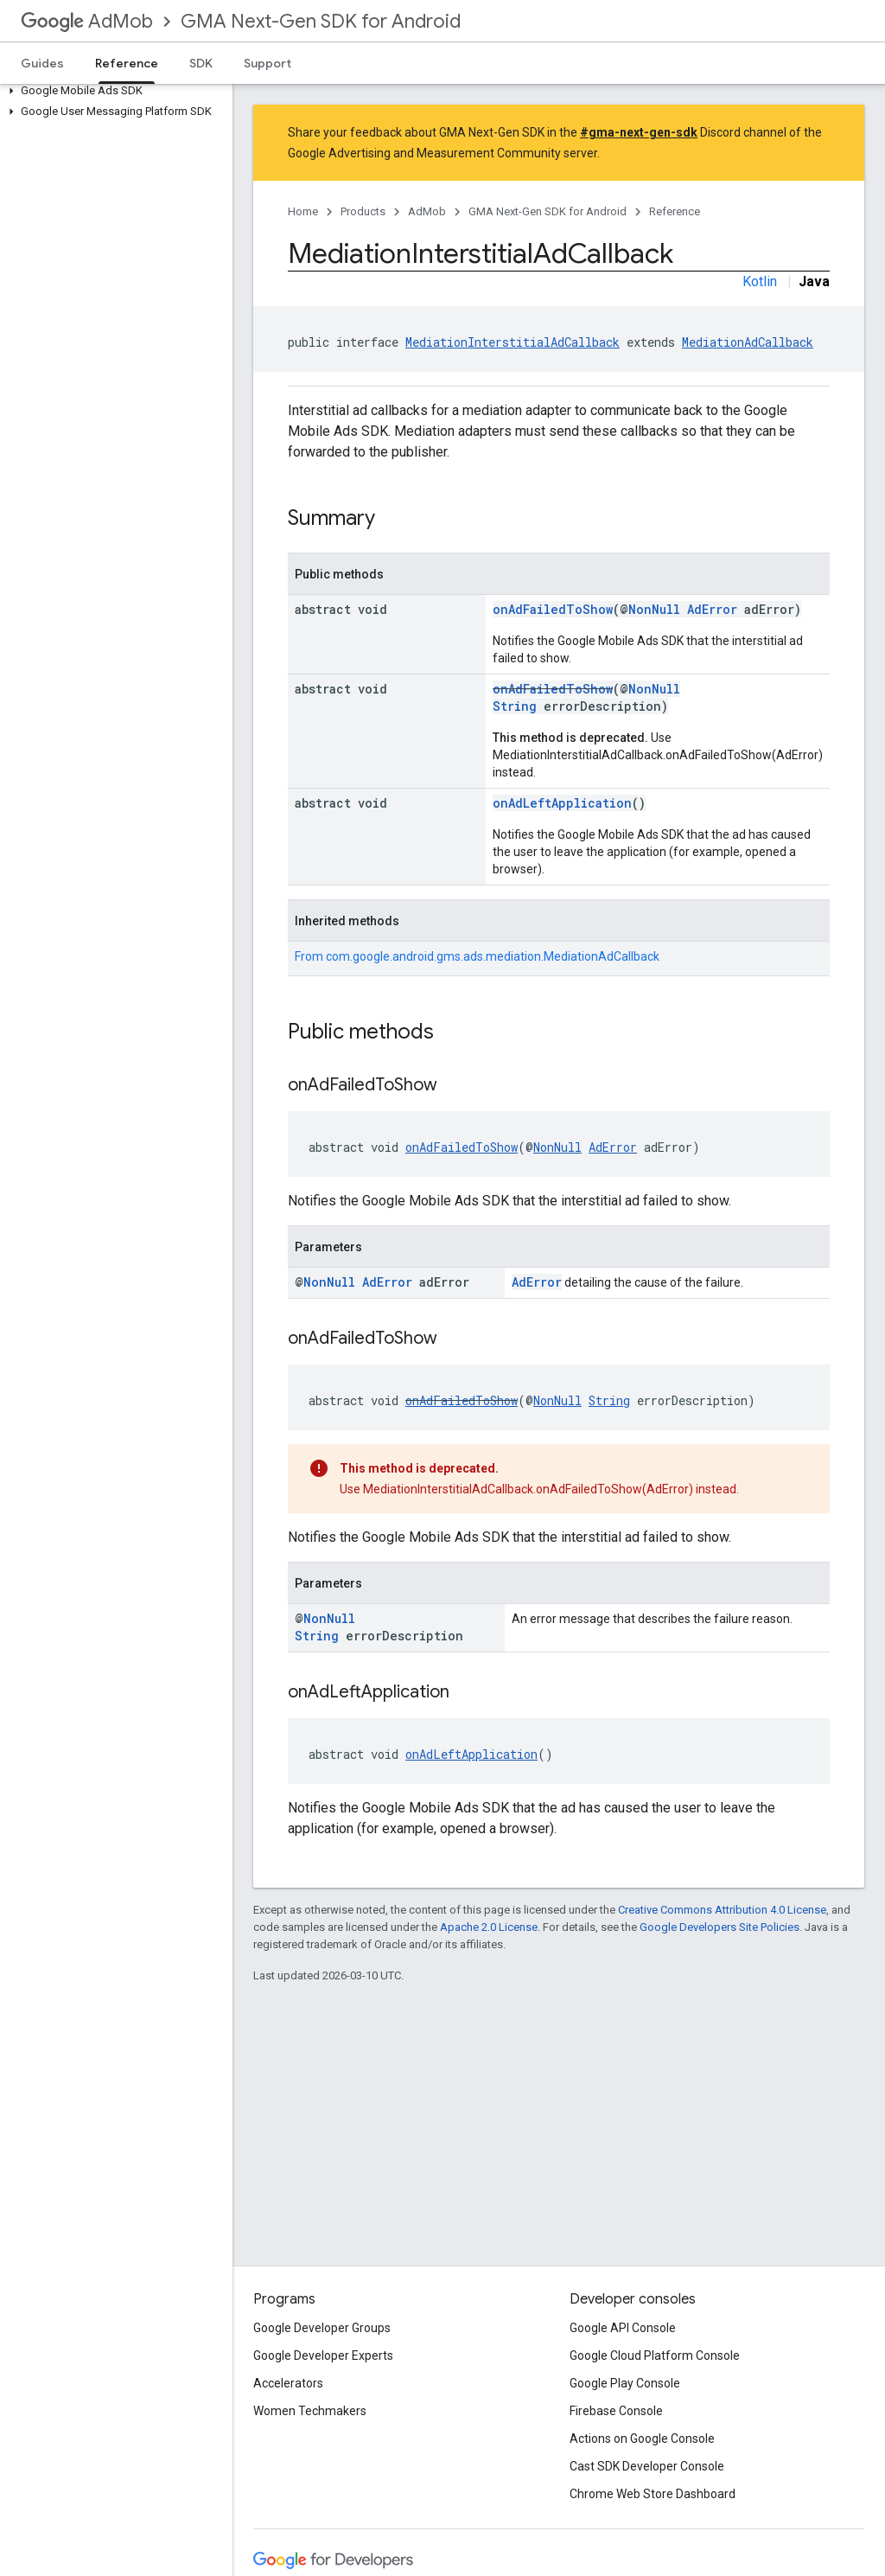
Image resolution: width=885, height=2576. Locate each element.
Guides (42, 63)
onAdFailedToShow (553, 609)
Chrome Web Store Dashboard (652, 2494)
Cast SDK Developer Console (647, 2466)
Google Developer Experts (323, 2355)
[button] (113, 90)
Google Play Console (625, 2383)
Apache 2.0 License (489, 1927)
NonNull (654, 609)
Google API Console (623, 2328)
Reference (674, 211)
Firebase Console (616, 2411)
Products (363, 211)
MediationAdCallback (747, 342)
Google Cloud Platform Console (655, 2355)
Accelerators (288, 2383)
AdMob (87, 21)
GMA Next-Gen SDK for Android (321, 21)
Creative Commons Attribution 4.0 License (722, 1909)
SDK (201, 63)
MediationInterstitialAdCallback (512, 342)
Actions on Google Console (642, 2438)
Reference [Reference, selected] (126, 63)
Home (303, 211)
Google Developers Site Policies (719, 1927)
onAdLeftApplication (562, 803)
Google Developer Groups (322, 2328)
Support (267, 63)
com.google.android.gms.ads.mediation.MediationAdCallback (492, 956)
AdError (712, 609)
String (515, 706)
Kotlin (759, 281)
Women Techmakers (309, 2411)
